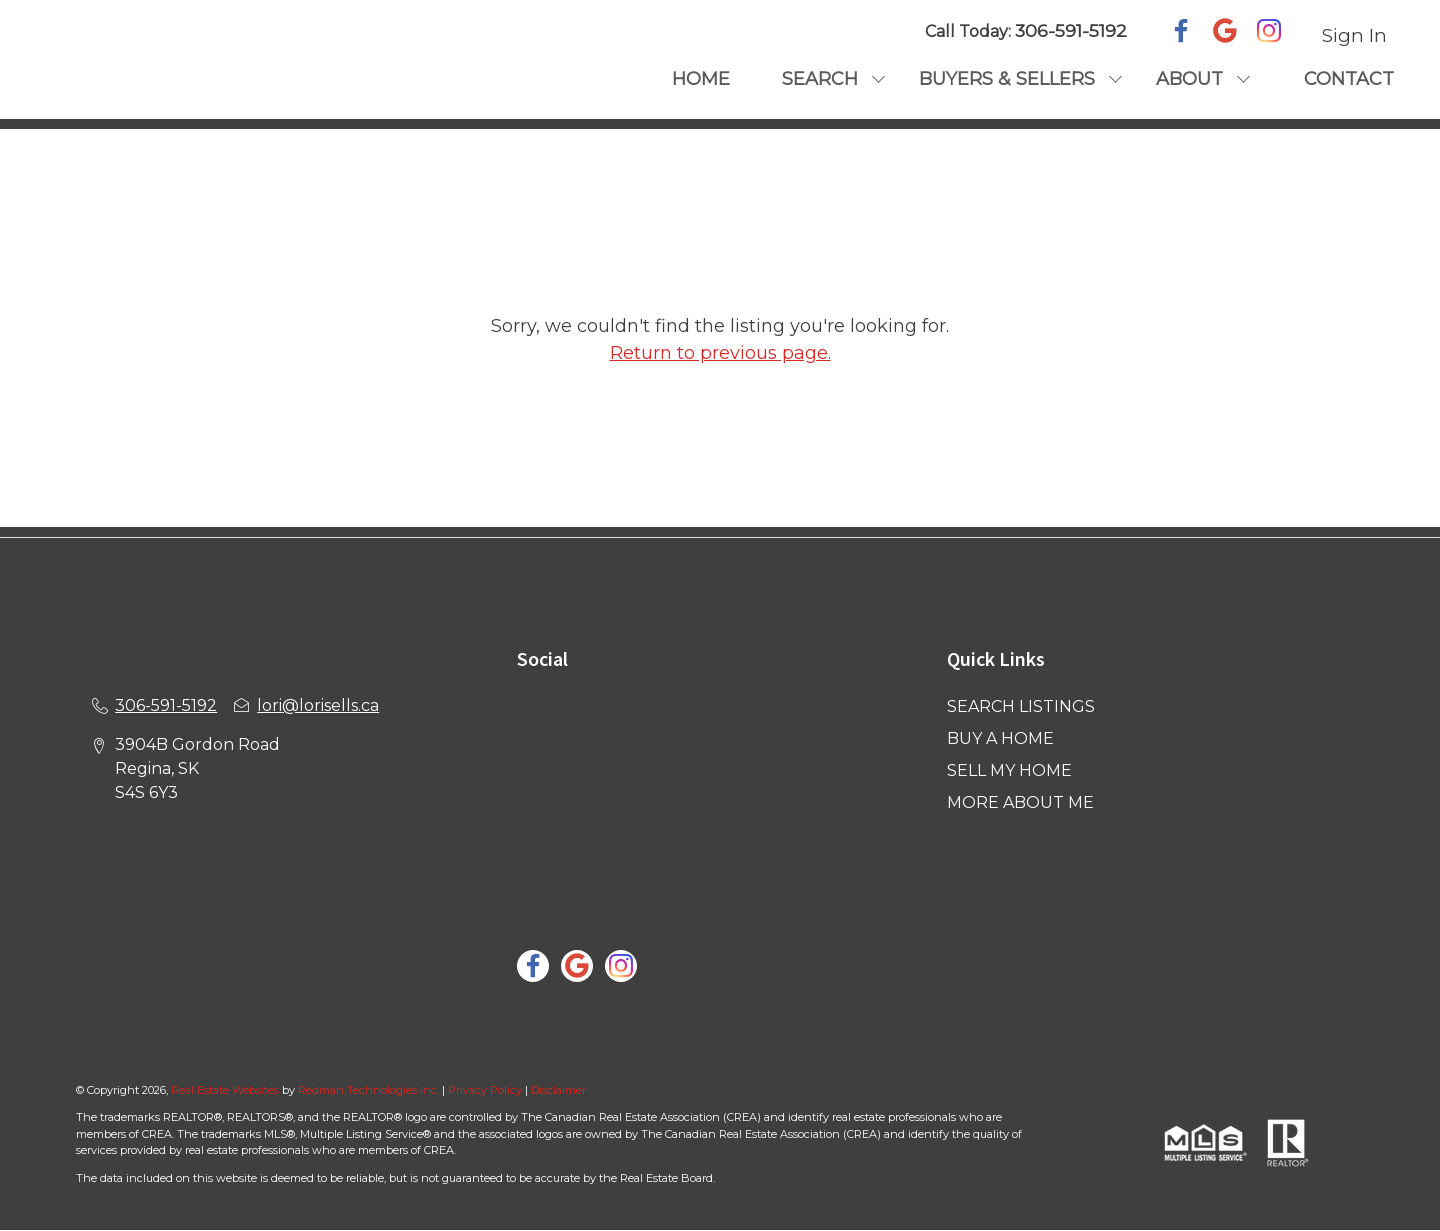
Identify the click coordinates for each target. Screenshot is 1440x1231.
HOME (701, 79)
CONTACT (1349, 79)
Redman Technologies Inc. (370, 1090)
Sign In (1354, 35)
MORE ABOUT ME (1020, 802)
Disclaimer (558, 1090)
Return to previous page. (720, 353)
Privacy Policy (485, 1090)
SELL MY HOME (1009, 770)
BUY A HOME (1000, 738)
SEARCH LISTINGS (1021, 706)
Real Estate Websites (226, 1090)
